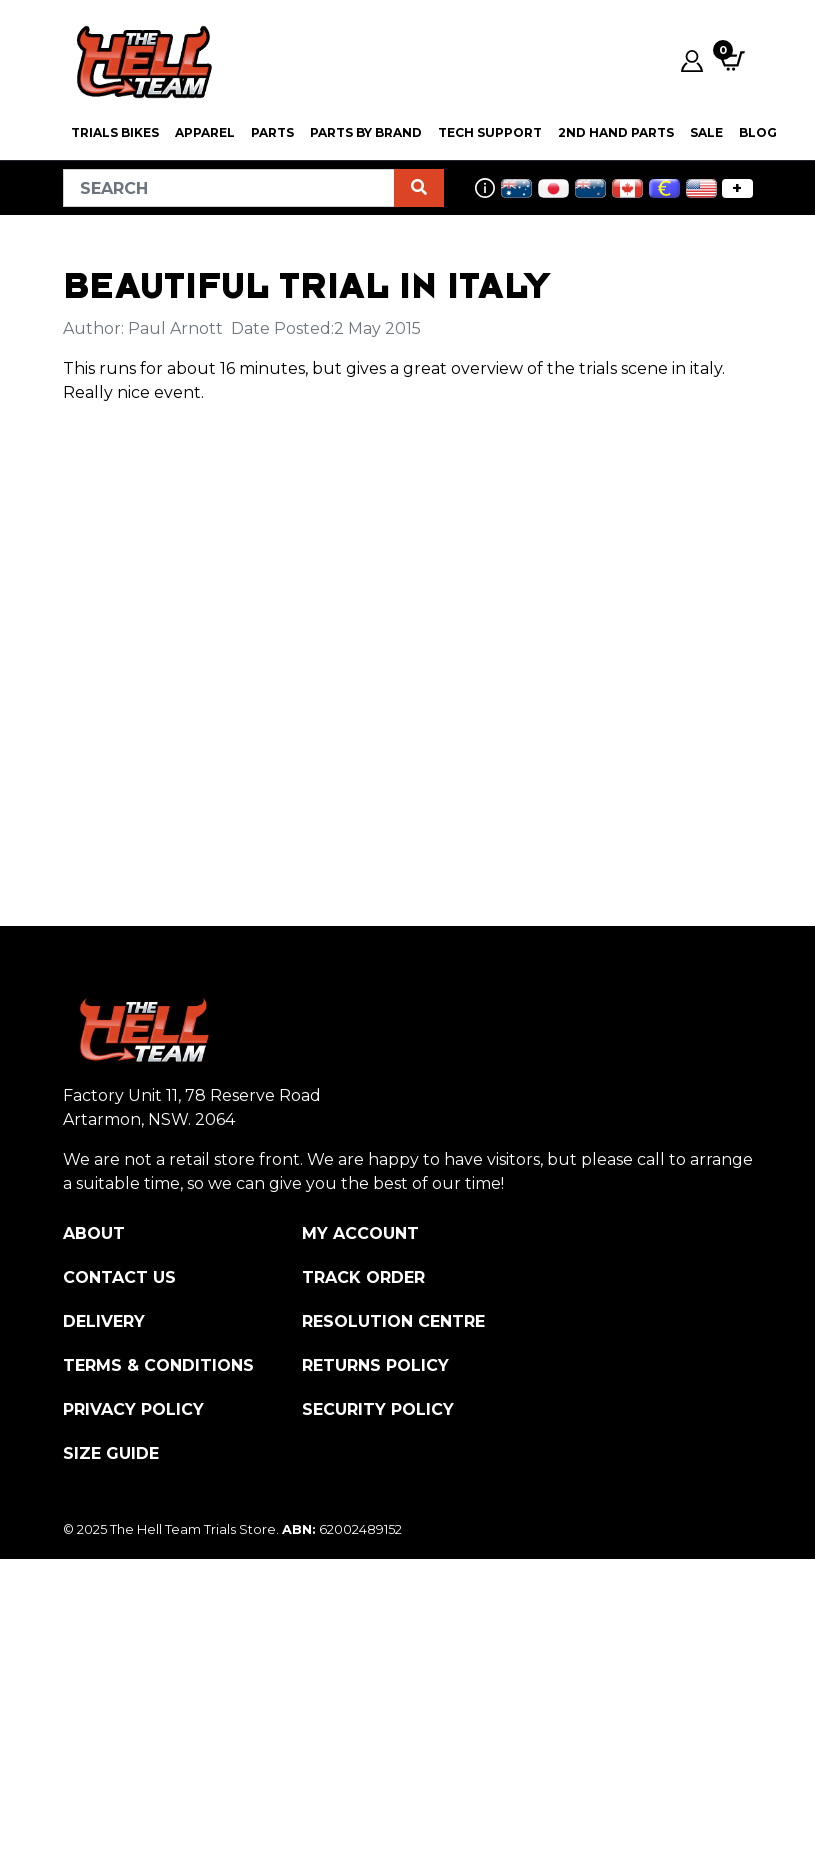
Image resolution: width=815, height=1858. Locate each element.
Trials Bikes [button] (115, 132)
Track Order (363, 1277)
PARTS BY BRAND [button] (366, 132)
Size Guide (111, 1453)
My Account (360, 1233)
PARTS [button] (272, 132)
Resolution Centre (393, 1321)
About (94, 1233)
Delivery (104, 1321)
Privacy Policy (133, 1409)
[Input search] (229, 188)
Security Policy (378, 1409)
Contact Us (119, 1277)
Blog (758, 132)
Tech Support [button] (490, 132)
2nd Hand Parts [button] (616, 132)
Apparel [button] (205, 132)
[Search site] (419, 188)
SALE (706, 132)
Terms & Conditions (158, 1365)
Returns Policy (375, 1365)
